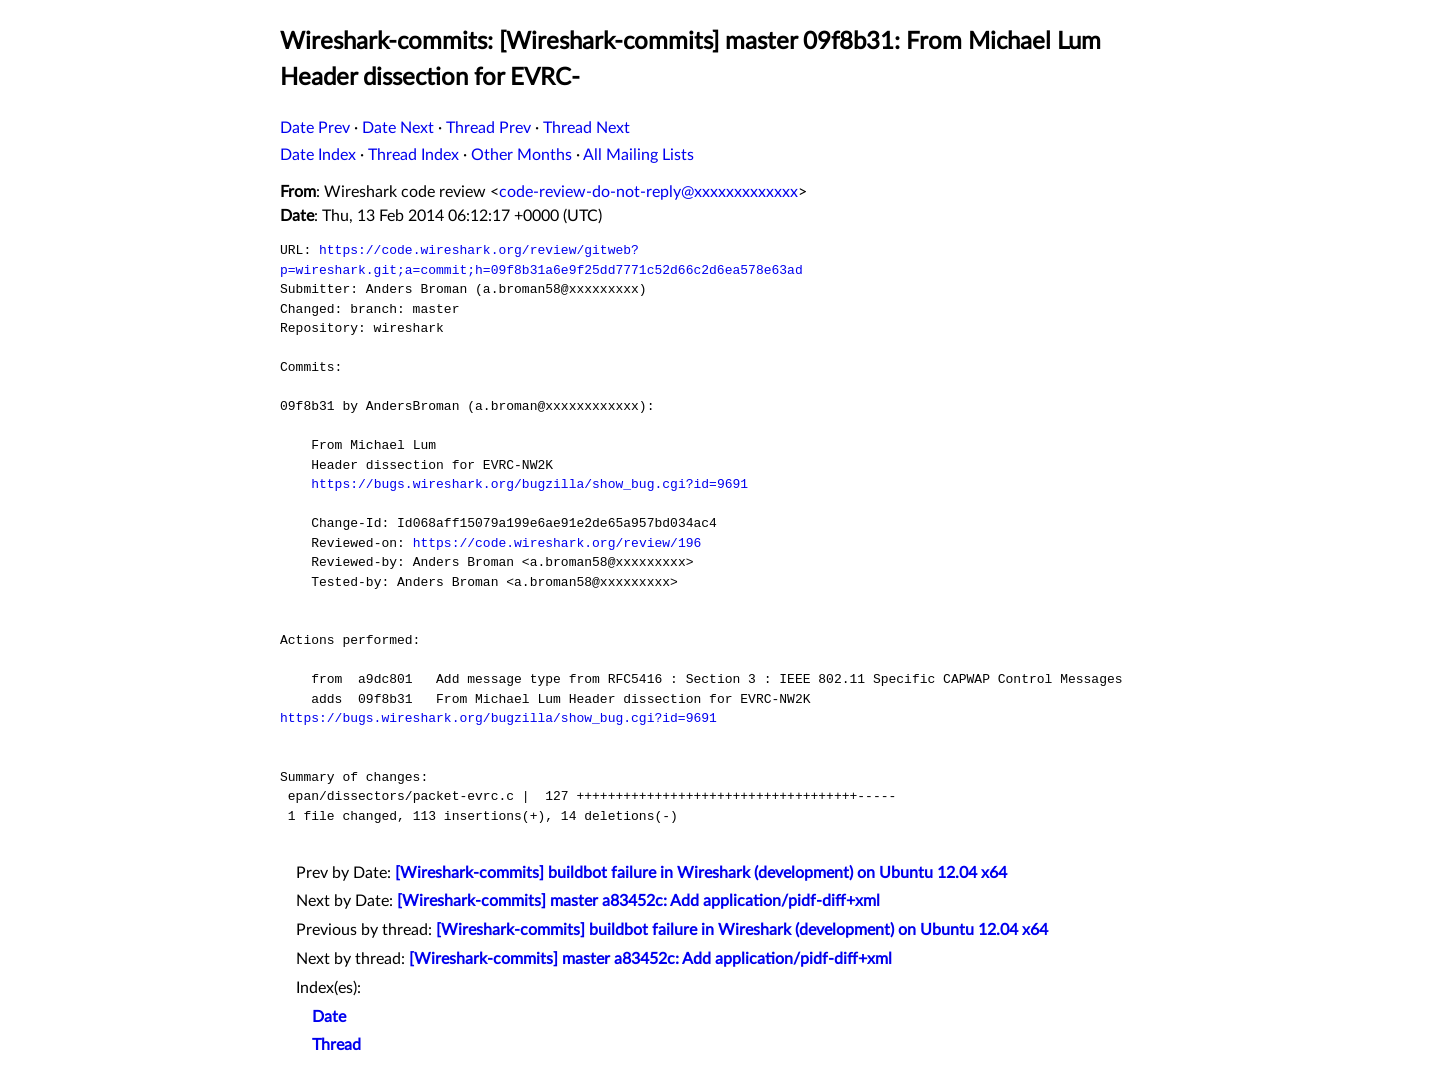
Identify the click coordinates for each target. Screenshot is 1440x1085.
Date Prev (315, 128)
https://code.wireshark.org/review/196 (557, 543)
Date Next (398, 128)
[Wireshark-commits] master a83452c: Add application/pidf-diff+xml (638, 901)
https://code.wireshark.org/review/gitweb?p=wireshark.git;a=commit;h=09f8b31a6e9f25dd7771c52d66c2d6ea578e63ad (541, 260)
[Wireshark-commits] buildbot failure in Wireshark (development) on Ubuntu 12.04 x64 (701, 873)
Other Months (521, 155)
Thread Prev (488, 128)
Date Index (318, 155)
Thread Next (586, 128)
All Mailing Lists (638, 155)
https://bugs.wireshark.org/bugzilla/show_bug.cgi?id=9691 (529, 484)
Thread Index (413, 155)
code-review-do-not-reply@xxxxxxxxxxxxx (648, 192)
